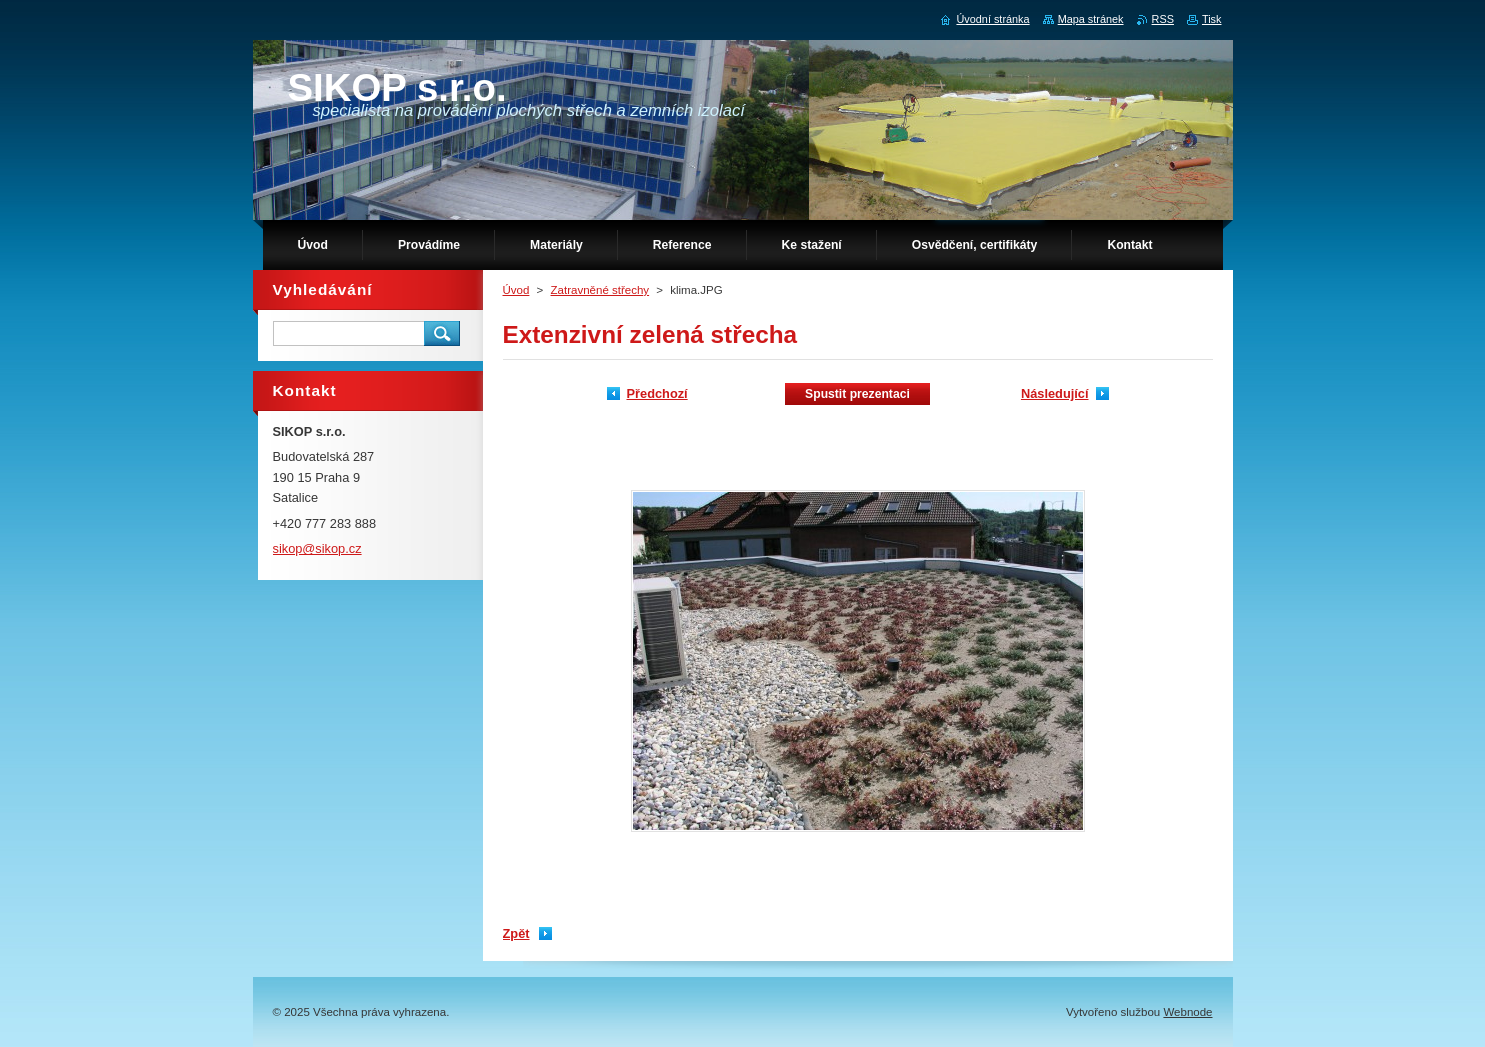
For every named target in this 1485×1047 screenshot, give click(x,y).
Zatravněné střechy (600, 290)
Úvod (516, 290)
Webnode (1187, 1012)
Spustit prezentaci (857, 394)
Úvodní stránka (992, 19)
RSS (1163, 19)
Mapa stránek (1091, 19)
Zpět (516, 933)
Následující (1055, 393)
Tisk (1212, 19)
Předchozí (657, 393)
